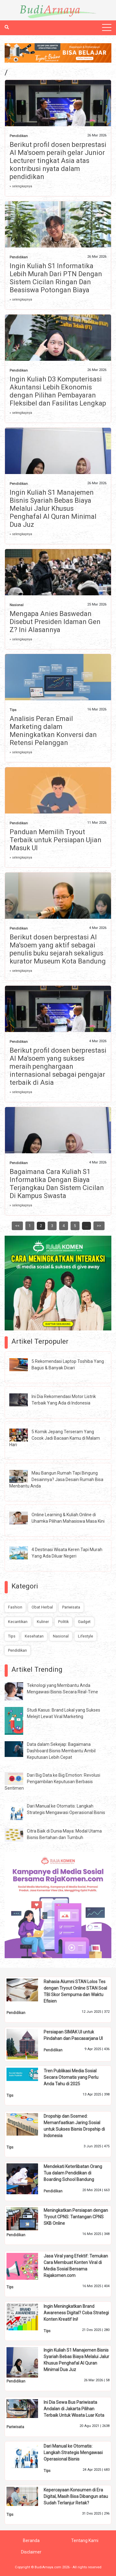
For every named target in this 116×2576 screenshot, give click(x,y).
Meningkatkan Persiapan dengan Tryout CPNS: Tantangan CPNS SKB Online (76, 2217)
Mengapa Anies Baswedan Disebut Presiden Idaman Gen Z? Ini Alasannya (55, 622)
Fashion (15, 1607)
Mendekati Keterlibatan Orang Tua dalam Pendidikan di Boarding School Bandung (73, 2173)
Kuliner (43, 1621)
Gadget (84, 1621)
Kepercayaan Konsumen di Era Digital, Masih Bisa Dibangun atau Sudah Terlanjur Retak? (76, 2496)
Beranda (31, 2540)
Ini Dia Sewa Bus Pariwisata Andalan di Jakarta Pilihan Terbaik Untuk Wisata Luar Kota (74, 2409)
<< (17, 1226)
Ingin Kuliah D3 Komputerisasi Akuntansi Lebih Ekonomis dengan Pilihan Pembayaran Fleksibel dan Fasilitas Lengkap (58, 391)
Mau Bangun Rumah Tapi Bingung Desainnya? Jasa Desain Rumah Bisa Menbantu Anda (56, 1479)
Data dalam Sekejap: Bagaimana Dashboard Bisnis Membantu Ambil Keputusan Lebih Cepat (61, 1751)
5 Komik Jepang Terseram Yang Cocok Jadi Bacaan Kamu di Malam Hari (54, 1438)
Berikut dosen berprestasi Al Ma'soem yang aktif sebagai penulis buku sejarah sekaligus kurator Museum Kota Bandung (58, 949)
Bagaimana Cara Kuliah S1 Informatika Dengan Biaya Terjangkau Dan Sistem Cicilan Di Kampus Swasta (57, 1184)
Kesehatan (34, 1636)
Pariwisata (71, 1607)
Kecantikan (18, 1621)
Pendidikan (19, 136)
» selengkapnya (21, 186)
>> (99, 1226)
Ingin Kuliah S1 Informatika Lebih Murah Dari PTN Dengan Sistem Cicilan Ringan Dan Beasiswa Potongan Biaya (56, 278)
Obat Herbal (42, 1607)
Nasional (17, 605)
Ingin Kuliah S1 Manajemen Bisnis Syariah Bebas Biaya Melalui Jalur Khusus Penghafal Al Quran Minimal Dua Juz (53, 508)
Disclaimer (31, 2551)
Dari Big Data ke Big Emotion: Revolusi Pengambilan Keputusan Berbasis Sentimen (52, 1782)
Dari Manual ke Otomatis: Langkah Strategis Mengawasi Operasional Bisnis (73, 2453)
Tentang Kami (84, 2540)
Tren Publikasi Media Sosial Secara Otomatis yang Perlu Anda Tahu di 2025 (71, 2077)
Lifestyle (85, 1636)
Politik (63, 1621)
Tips (13, 710)
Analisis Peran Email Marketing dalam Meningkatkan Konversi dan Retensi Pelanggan (53, 731)
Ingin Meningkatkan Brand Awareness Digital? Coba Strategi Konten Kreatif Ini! (76, 2313)
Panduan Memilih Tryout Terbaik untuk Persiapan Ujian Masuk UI (55, 840)
